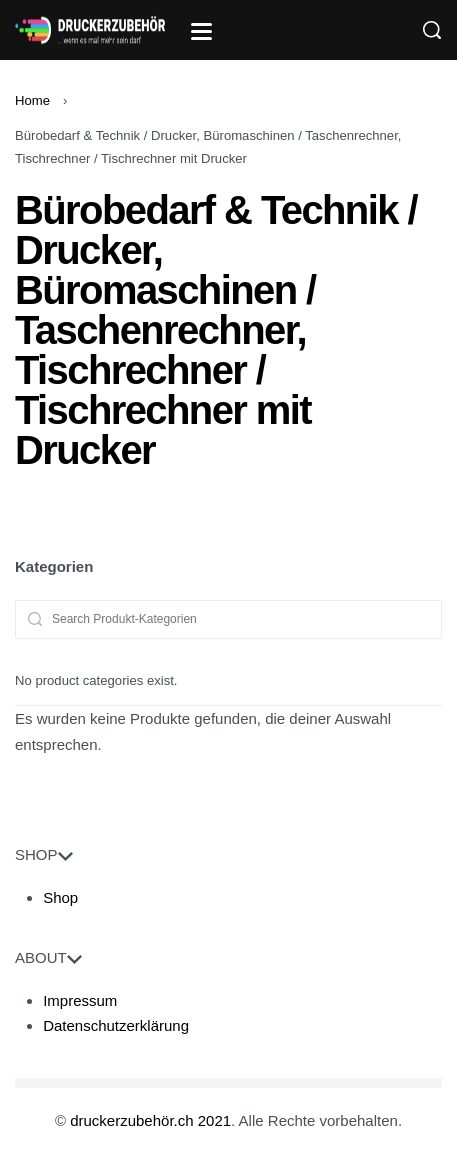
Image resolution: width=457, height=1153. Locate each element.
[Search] (432, 30)
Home (32, 100)
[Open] (201, 31)
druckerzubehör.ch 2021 (150, 1120)
